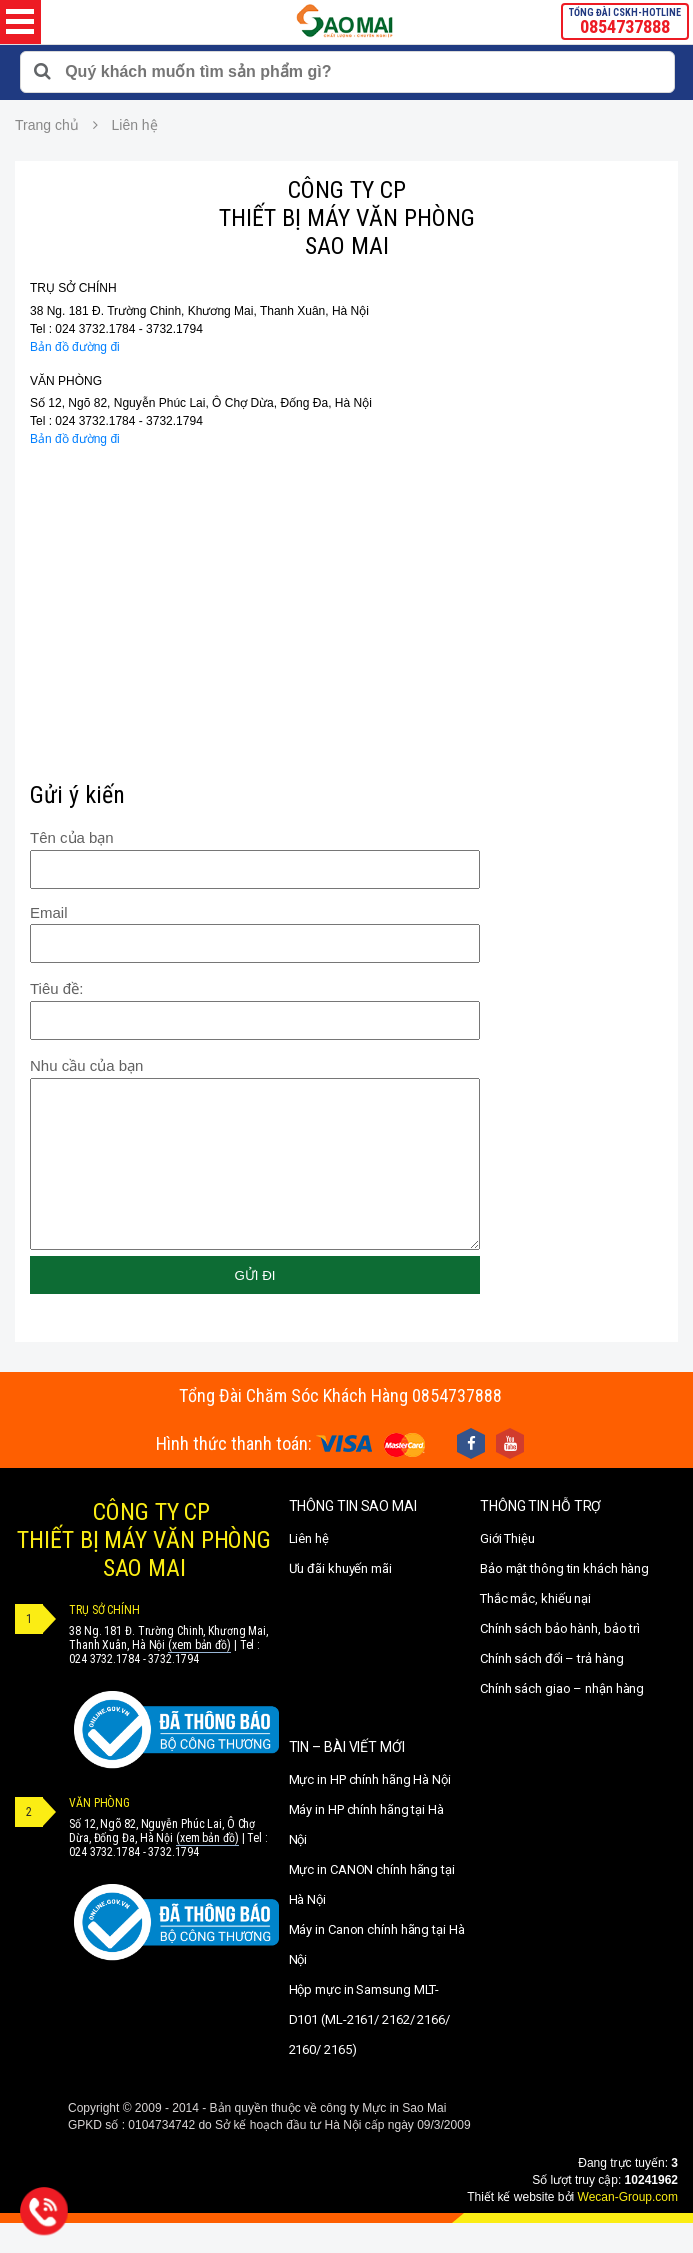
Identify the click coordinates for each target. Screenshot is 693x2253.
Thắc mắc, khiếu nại (535, 1628)
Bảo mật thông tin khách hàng (564, 1598)
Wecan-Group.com (628, 2227)
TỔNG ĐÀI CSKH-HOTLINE (625, 22)
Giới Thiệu (507, 1568)
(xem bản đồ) (199, 1675)
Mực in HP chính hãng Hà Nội (370, 1809)
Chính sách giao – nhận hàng (562, 1718)
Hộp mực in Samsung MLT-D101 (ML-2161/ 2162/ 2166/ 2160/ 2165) (369, 2049)
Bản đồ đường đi (75, 347)
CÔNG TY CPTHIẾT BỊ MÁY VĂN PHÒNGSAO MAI (144, 1570)
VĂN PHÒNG (66, 381)
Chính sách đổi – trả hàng (552, 1688)
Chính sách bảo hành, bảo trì (560, 1658)
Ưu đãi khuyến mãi (340, 1598)
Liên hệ (309, 1568)
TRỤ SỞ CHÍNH (73, 288)
